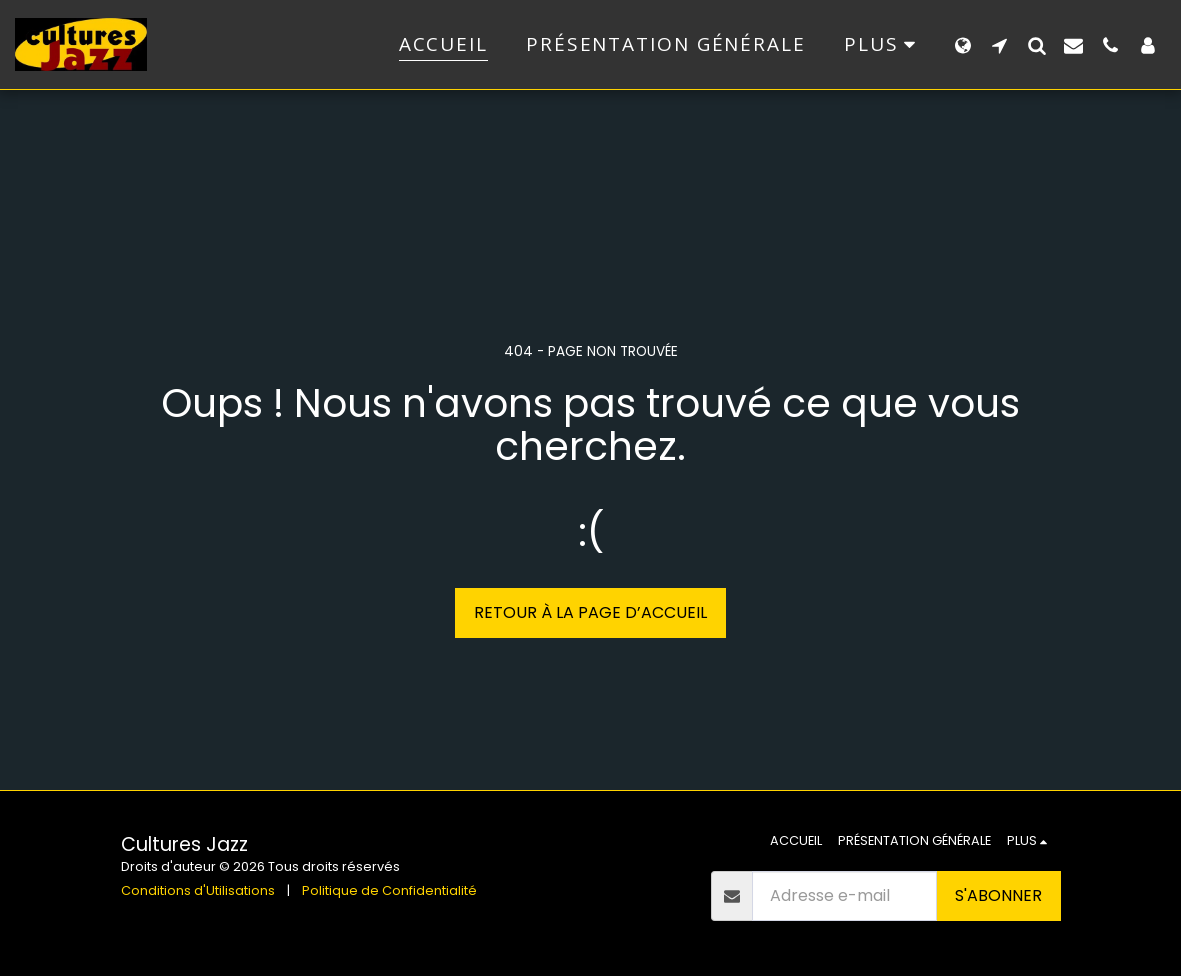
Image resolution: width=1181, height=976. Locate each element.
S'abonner (998, 895)
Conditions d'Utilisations (198, 890)
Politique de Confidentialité (389, 890)
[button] (999, 45)
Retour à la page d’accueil (590, 612)
